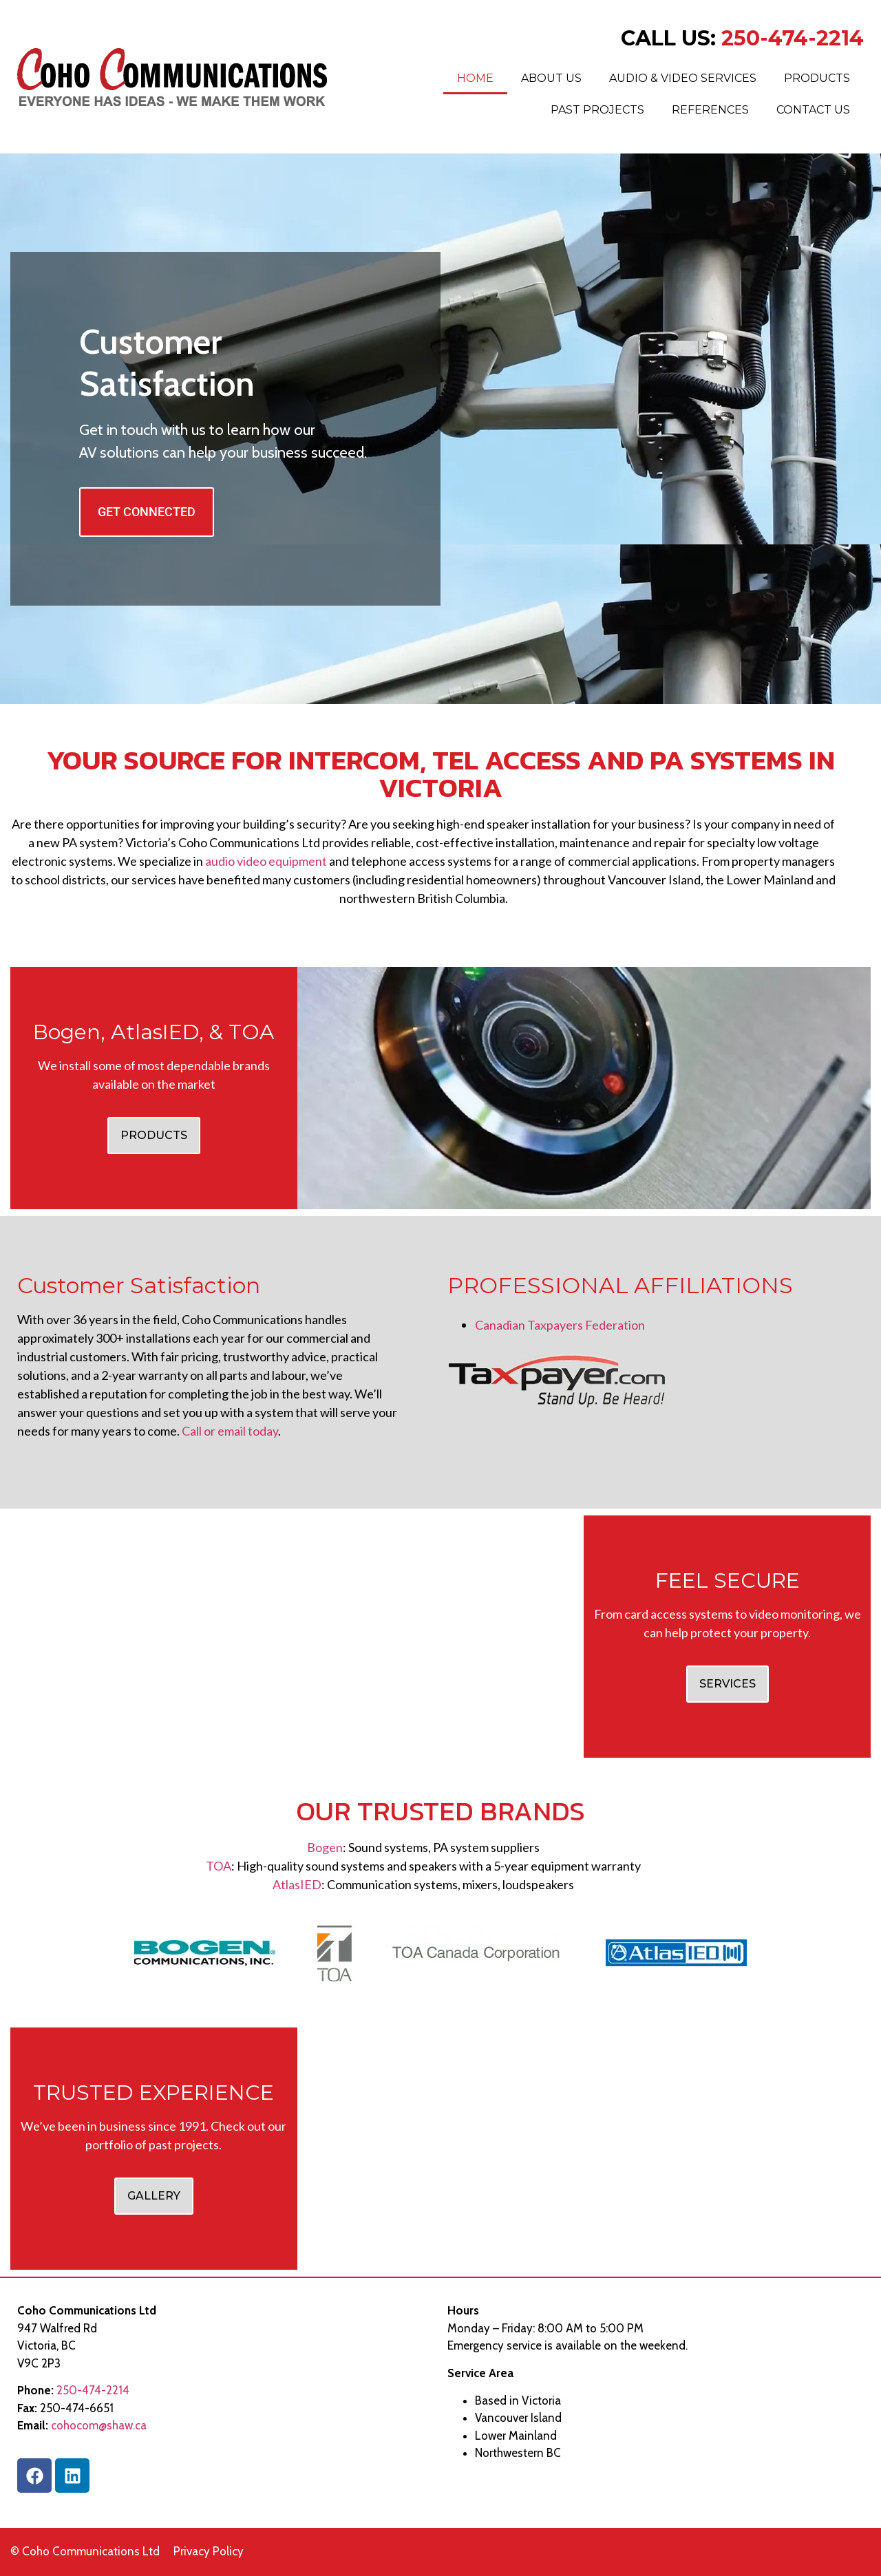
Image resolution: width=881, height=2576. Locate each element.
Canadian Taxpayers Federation (560, 1324)
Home (475, 78)
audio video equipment (265, 861)
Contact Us (813, 109)
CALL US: (742, 38)
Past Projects (597, 109)
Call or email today (229, 1430)
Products (817, 78)
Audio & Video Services (682, 78)
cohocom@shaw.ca (99, 2425)
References (710, 109)
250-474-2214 (92, 2390)
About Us (551, 78)
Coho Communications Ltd (91, 2551)
